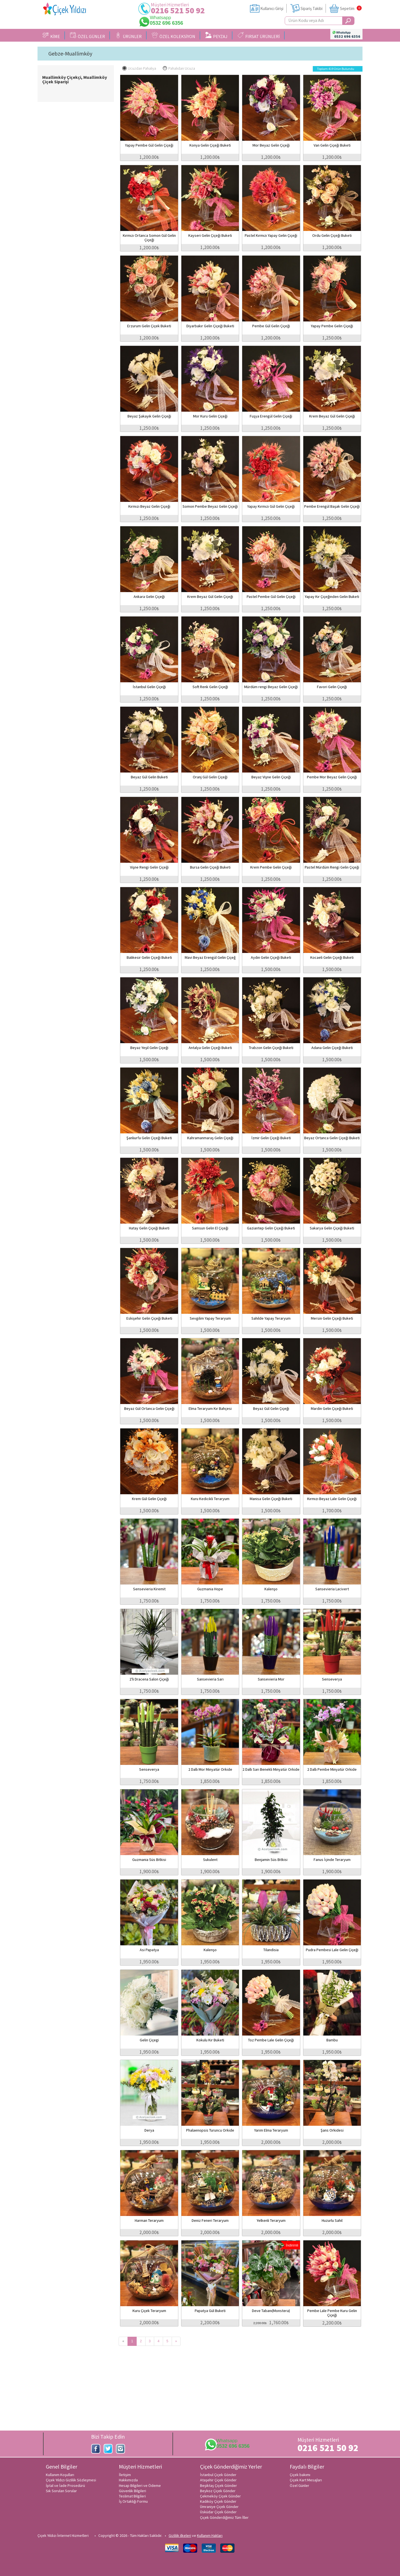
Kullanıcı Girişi (271, 8)
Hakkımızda (128, 2480)
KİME (51, 35)
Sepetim (347, 8)
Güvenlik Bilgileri (132, 2491)
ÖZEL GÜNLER (87, 35)
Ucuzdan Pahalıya (139, 68)
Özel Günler (299, 2485)
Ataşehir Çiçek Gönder (218, 2480)
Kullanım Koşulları (60, 2474)
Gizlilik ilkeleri (180, 2535)
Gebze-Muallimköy (70, 53)
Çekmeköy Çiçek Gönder (220, 2496)
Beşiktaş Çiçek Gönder (218, 2485)
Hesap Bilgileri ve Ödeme (140, 2485)
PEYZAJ (216, 35)
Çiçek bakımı (300, 2474)
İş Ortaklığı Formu (133, 2501)
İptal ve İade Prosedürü (65, 2485)
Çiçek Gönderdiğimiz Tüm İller (224, 2517)
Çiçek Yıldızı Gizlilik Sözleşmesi (71, 2480)
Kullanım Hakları (209, 2535)
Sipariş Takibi (311, 8)
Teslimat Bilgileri (132, 2496)
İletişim (125, 2474)
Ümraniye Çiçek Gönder (219, 2506)
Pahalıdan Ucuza (179, 68)
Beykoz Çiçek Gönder (218, 2491)
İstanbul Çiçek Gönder (218, 2474)
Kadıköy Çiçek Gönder (218, 2501)
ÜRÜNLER (128, 35)
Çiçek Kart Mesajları (306, 2480)
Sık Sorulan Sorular (61, 2491)
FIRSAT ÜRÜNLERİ (259, 35)
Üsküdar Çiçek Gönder (218, 2512)
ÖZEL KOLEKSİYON (173, 35)
